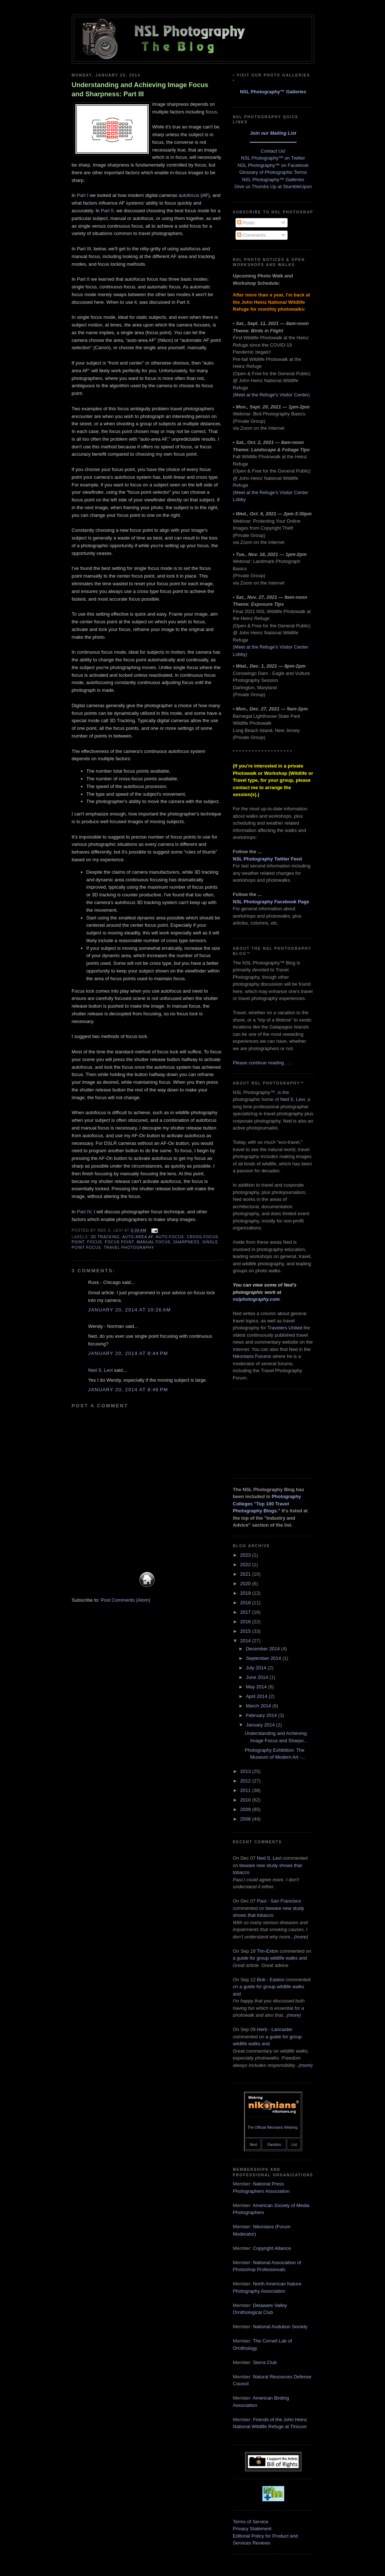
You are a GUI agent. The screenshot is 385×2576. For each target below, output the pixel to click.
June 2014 (257, 1677)
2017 (246, 1612)
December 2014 (263, 1648)
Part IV (84, 1211)
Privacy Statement (252, 2528)
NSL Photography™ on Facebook (273, 165)
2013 (246, 1771)
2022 (246, 1564)
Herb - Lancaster (274, 2029)
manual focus (153, 1242)
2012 (246, 1781)
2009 (246, 1809)
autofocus (188, 195)
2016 (246, 1621)
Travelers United (284, 1327)
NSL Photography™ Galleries (273, 91)
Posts (246, 222)
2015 (246, 1631)
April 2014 (257, 1696)
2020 (246, 1583)
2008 (246, 1819)
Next (253, 2145)
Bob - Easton (270, 1979)
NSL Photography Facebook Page (271, 901)
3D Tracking (105, 1237)
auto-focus (170, 1237)
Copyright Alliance (272, 2248)
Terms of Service (251, 2521)
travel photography (129, 1248)
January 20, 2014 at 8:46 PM (128, 1389)
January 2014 (261, 1725)
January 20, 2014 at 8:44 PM (128, 1353)
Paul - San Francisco (279, 1901)
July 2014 (256, 1667)
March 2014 (259, 1706)
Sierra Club (265, 2362)
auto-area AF (137, 1237)
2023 (246, 1555)
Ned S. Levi (100, 1370)
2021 (246, 1574)
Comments (251, 235)
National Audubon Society (280, 2326)
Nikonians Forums (252, 1356)
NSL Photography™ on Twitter (273, 158)
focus (211, 112)
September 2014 (264, 1658)
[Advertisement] (269, 1432)
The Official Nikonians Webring (273, 2127)
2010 (246, 1800)
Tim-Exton (267, 1951)
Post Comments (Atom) (125, 1600)
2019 (246, 1593)
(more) (301, 1937)
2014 (246, 1640)
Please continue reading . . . (262, 1062)
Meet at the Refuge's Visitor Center (271, 394)
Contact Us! (273, 151)
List (294, 2145)
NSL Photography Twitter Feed (267, 859)
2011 (246, 1790)
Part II (107, 210)
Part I (82, 195)
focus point (119, 1242)
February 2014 (262, 1715)
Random (274, 2145)
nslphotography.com (256, 1299)
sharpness (186, 1242)
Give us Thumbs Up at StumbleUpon (273, 186)
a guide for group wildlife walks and (270, 1958)
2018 (246, 1602)
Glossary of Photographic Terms (273, 172)
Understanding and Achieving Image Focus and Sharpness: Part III (140, 89)
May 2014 (257, 1687)
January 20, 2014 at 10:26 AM (129, 1310)
